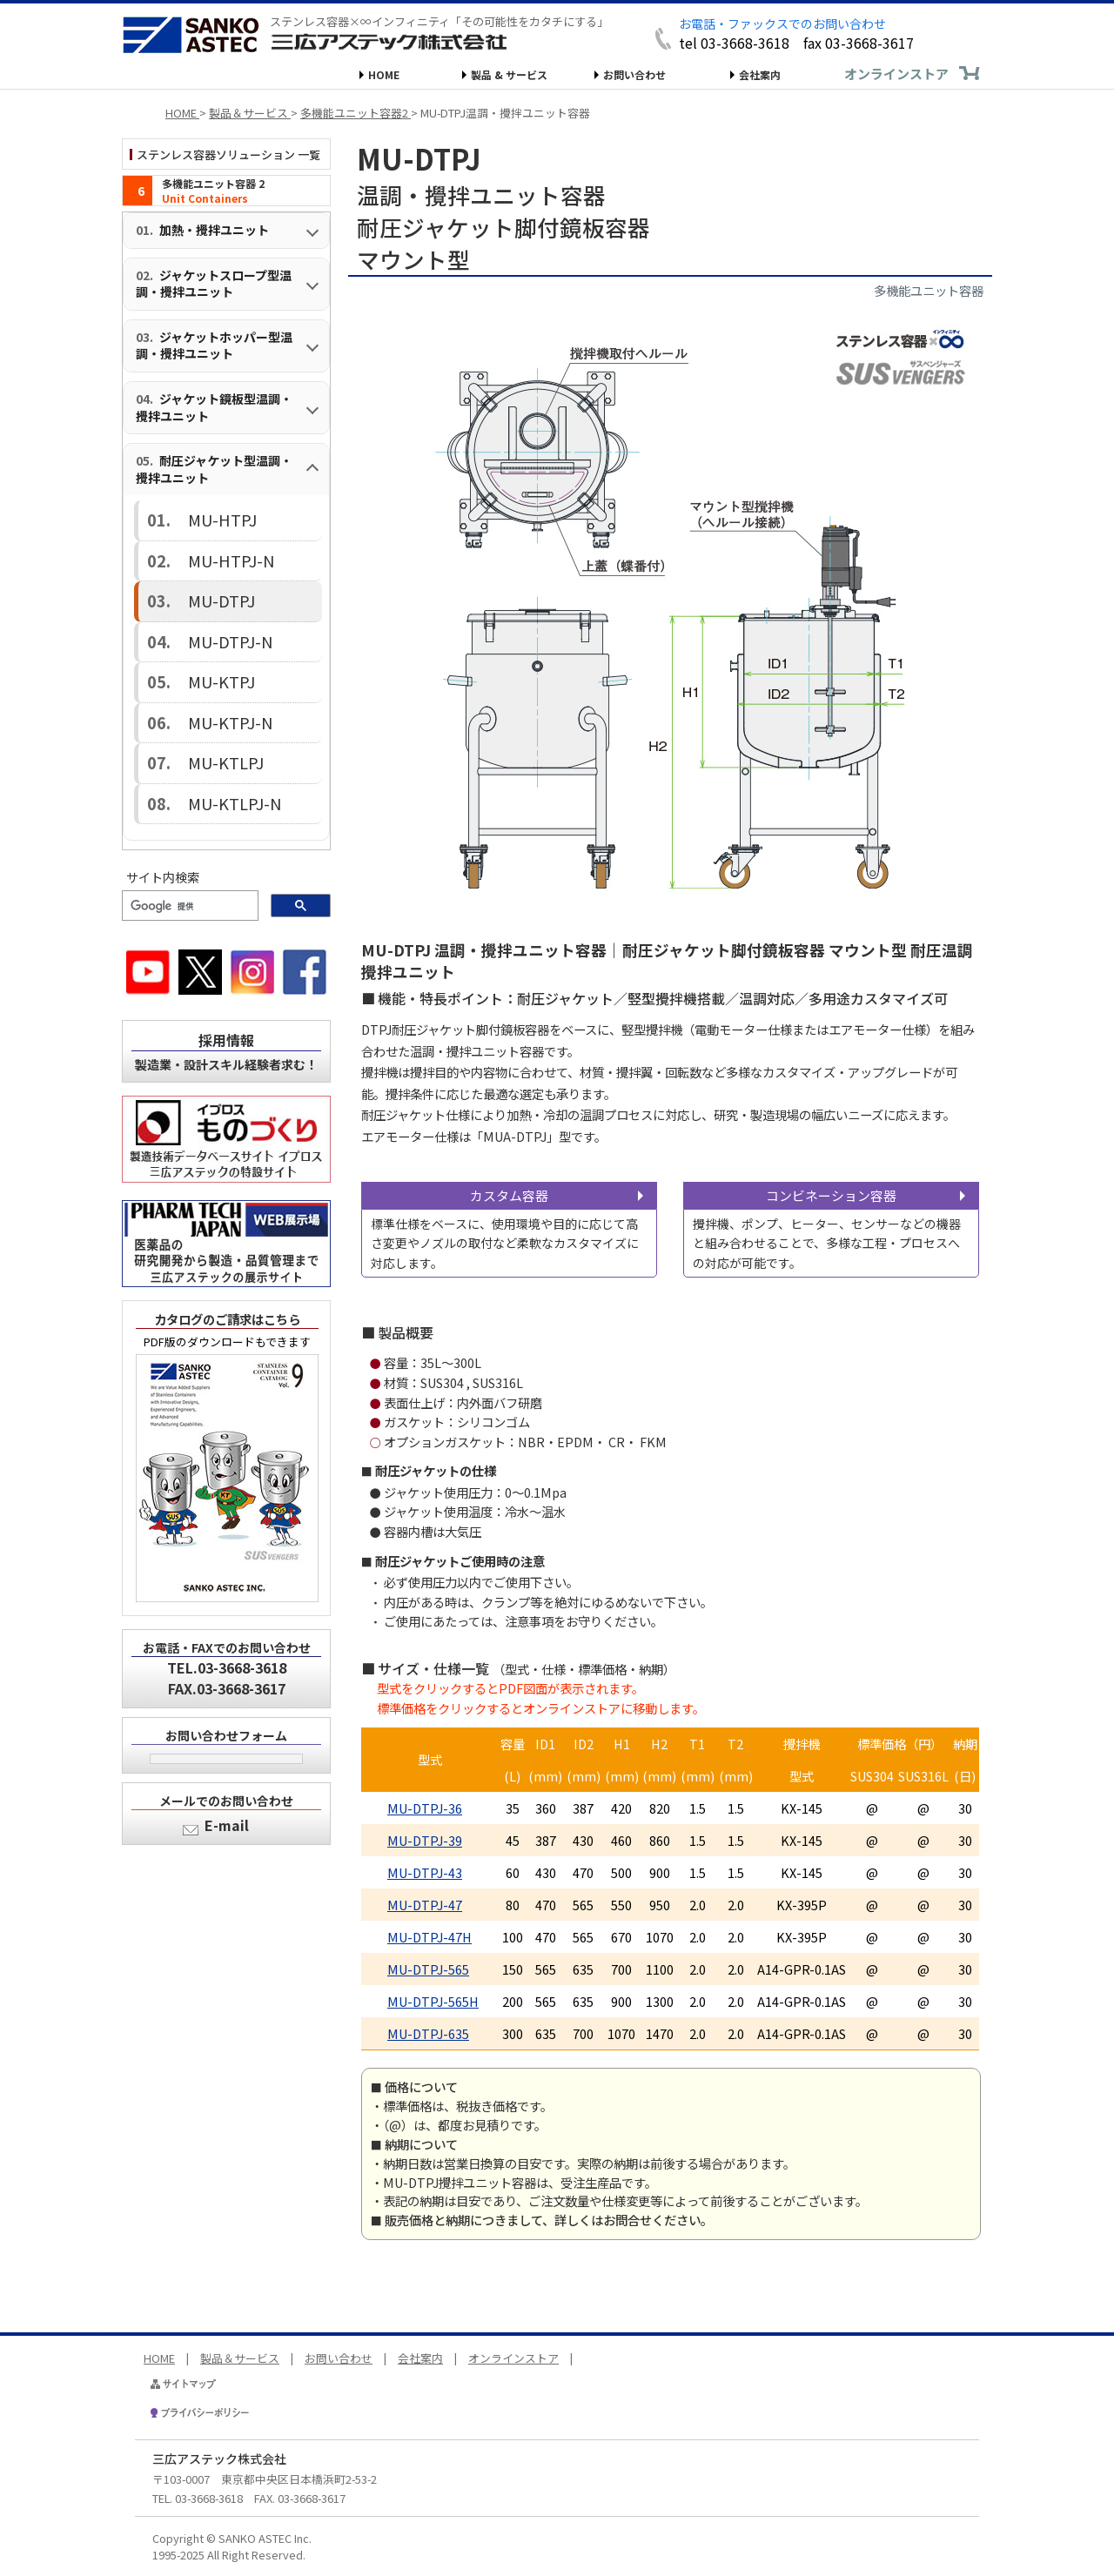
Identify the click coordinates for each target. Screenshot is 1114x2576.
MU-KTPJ (194, 628)
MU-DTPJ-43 (424, 1872)
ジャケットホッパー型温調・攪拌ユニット (214, 345)
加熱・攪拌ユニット (214, 229)
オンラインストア (896, 73)
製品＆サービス (239, 2358)
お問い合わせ (634, 74)
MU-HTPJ (195, 513)
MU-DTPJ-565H (433, 2001)
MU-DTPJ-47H (429, 1937)
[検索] (188, 809)
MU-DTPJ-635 (428, 2033)
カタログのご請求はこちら (227, 1222)
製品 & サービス (509, 74)
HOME (383, 74)
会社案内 (760, 74)
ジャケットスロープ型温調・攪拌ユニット (214, 283)
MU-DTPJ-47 (424, 1904)
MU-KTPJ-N (199, 655)
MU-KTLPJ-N (202, 713)
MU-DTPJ (195, 571)
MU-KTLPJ (197, 684)
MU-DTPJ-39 (424, 1840)
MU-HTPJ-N (200, 542)
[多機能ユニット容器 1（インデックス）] (226, 190)
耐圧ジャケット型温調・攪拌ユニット (214, 469)
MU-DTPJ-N (200, 599)
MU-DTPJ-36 (424, 1808)
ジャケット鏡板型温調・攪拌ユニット (214, 407)
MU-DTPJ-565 (428, 1969)
